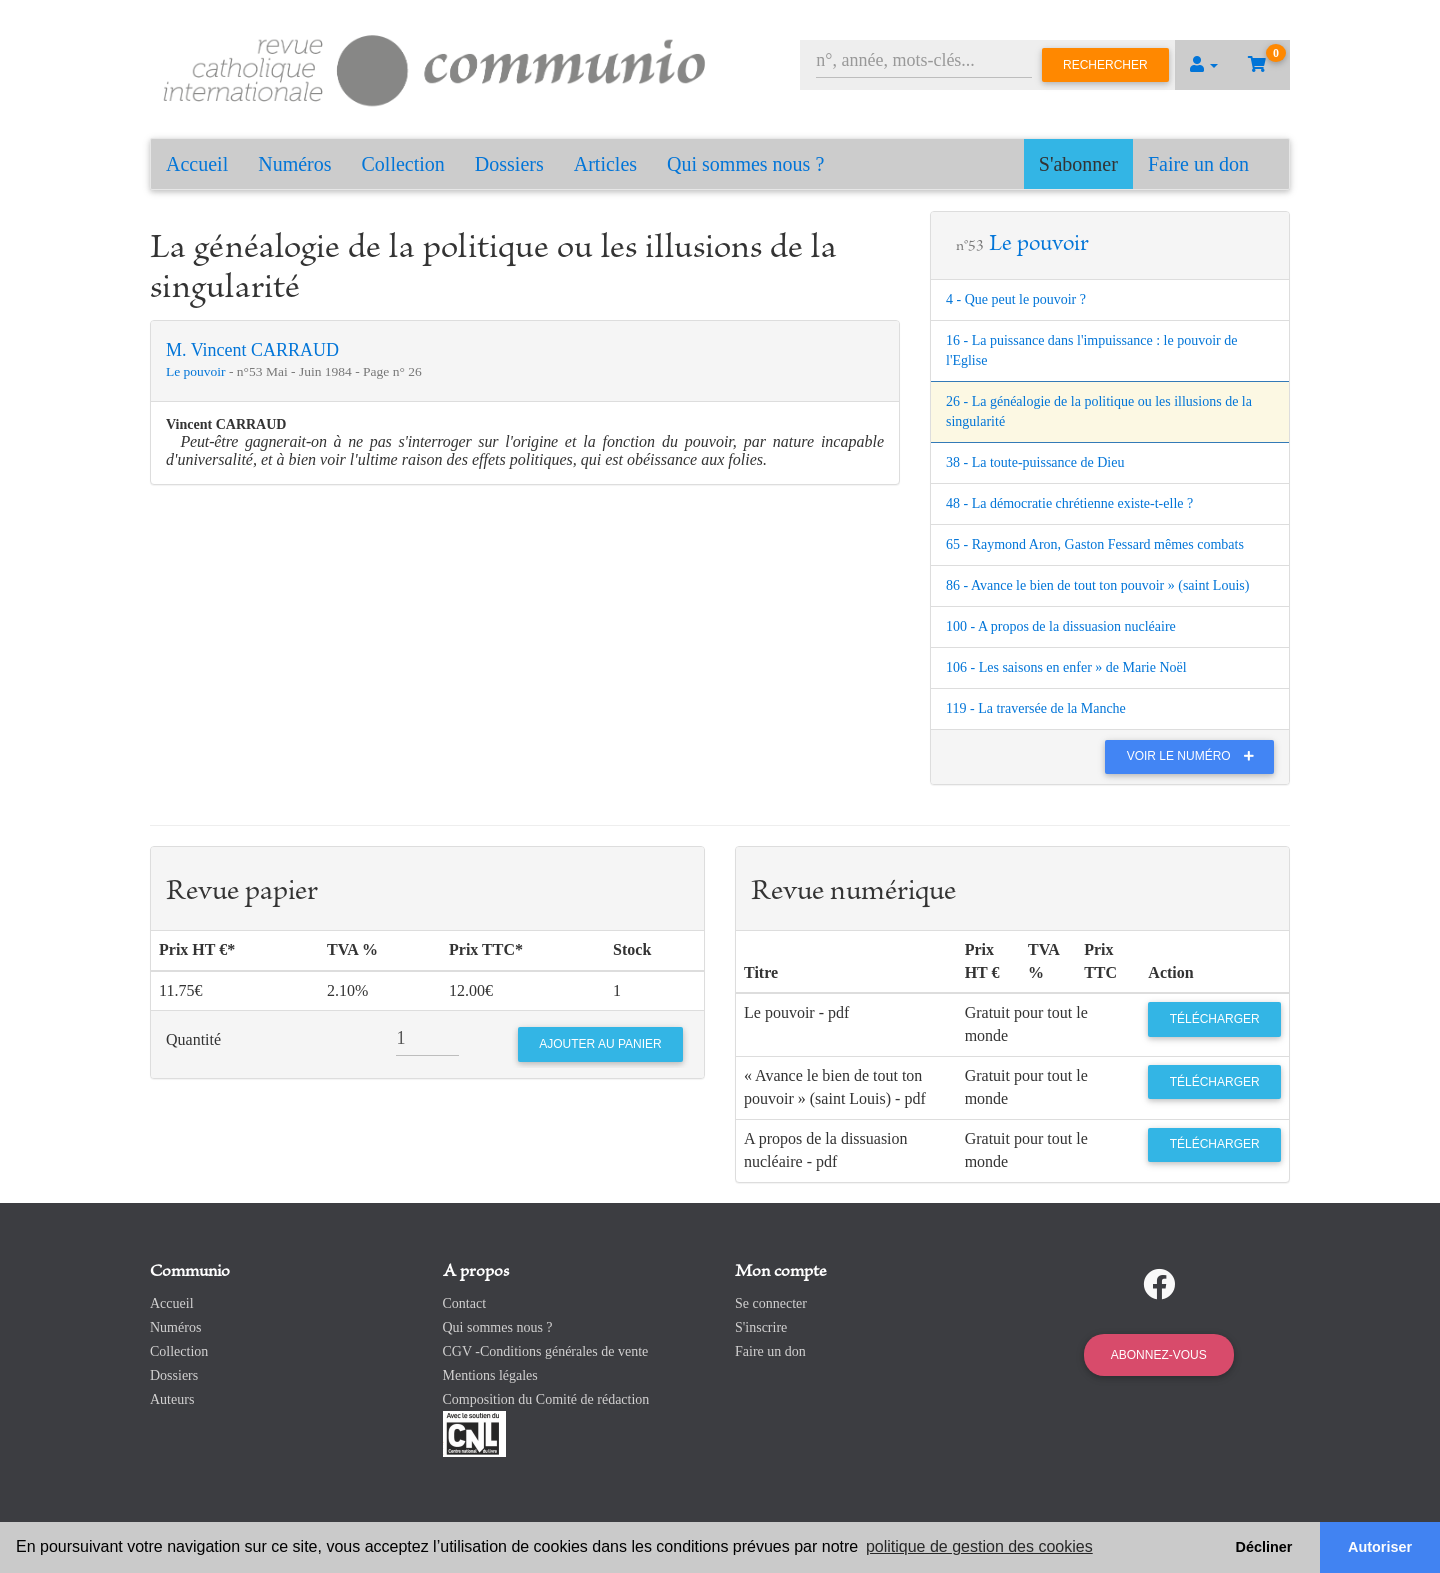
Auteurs (172, 1399)
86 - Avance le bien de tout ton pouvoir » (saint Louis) (1097, 585)
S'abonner (1078, 164)
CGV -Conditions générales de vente (546, 1351)
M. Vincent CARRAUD (252, 350)
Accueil (197, 164)
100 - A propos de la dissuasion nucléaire (1061, 626)
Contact (465, 1303)
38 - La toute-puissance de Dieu (1035, 462)
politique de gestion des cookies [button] (979, 1546)
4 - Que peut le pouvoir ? (1016, 299)
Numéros (294, 164)
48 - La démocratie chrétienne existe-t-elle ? (1069, 503)
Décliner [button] (1264, 1547)
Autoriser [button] (1380, 1547)
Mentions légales (490, 1375)
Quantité (193, 1039)
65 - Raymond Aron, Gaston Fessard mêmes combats (1095, 544)
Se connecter (771, 1303)
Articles (605, 164)
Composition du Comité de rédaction (546, 1399)
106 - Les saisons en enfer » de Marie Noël (1066, 667)
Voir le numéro (1195, 756)
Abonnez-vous (1159, 1355)
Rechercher (1105, 65)
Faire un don (1198, 164)
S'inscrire (761, 1327)
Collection (403, 164)
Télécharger (1215, 1019)
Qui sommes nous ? (745, 164)
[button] (1204, 65)
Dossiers (509, 164)
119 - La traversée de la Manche (1036, 708)
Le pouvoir (197, 371)
